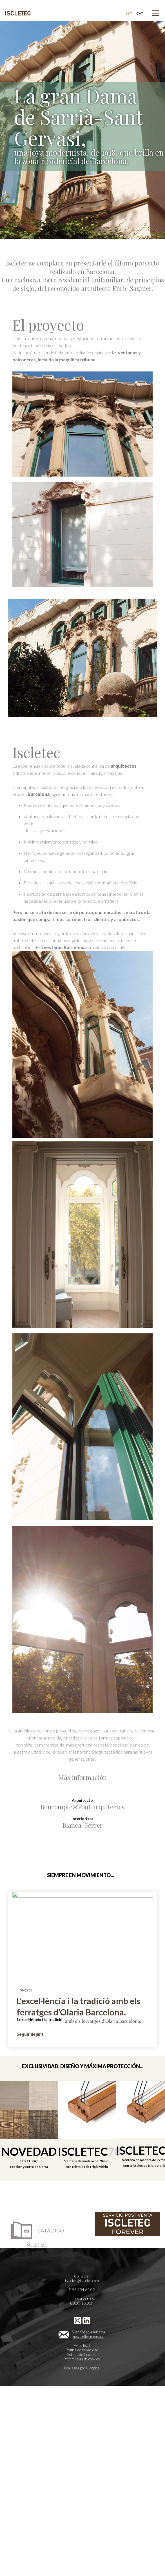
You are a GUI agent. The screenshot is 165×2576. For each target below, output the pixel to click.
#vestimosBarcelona (63, 947)
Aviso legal (82, 2345)
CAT (139, 13)
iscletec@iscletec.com (82, 2280)
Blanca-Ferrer (82, 1825)
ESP (129, 13)
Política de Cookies (81, 2354)
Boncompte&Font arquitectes (82, 1806)
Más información (82, 1777)
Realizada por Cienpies (82, 2368)
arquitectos (124, 766)
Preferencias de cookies (82, 2359)
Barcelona (39, 794)
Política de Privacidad (82, 2350)
